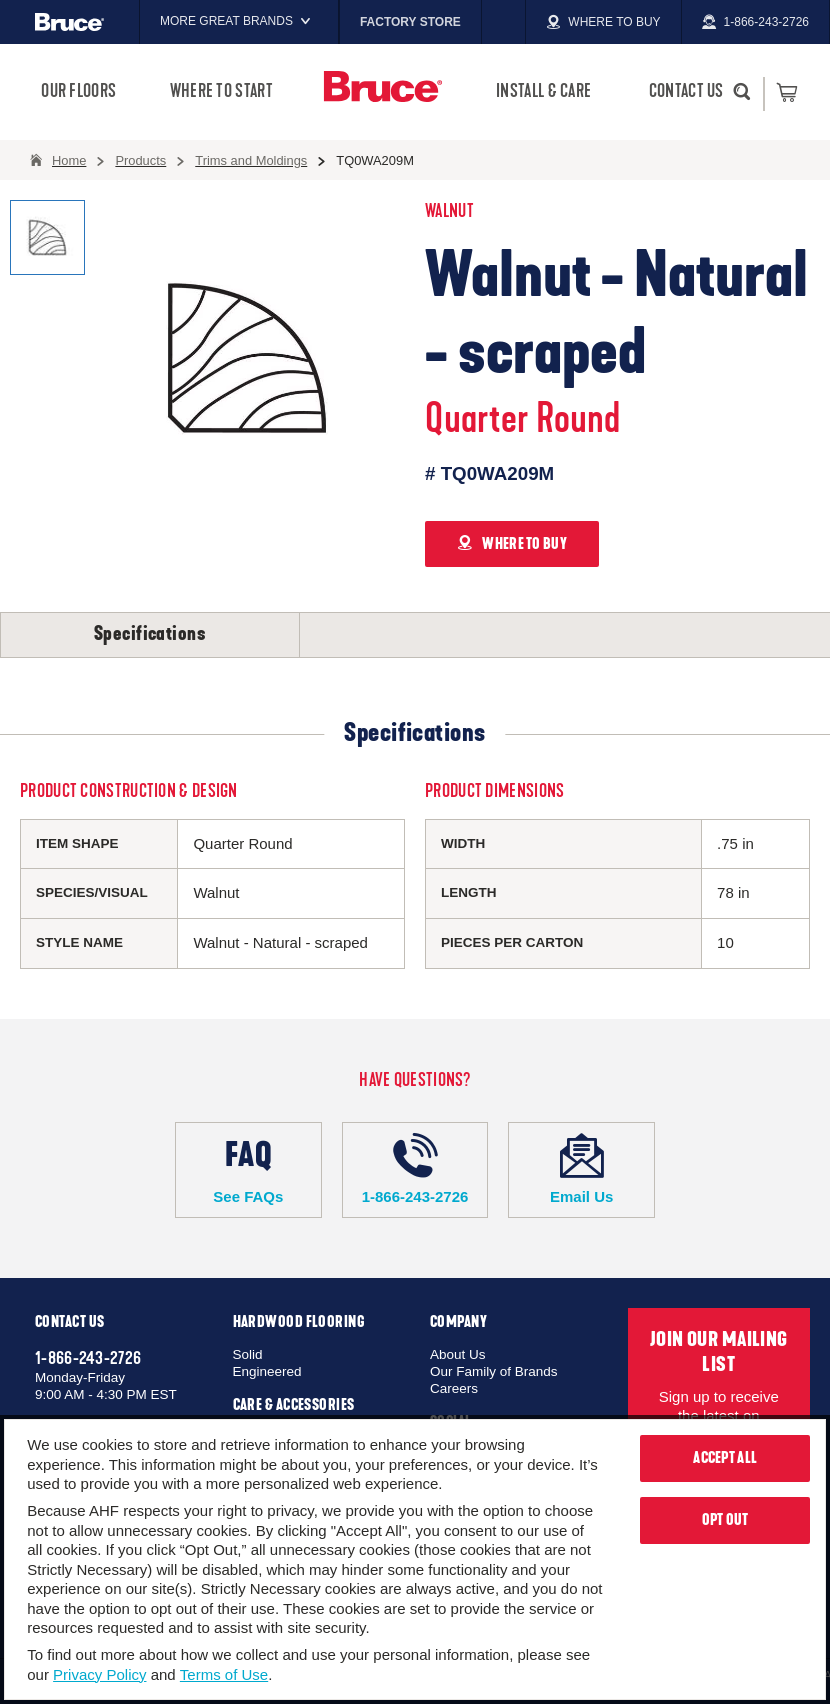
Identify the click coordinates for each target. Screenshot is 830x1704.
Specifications (150, 634)
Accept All (725, 1458)
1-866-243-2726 (415, 1169)
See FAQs (248, 1169)
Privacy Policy (99, 1674)
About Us (458, 1354)
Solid (248, 1354)
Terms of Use (224, 1674)
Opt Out (725, 1520)
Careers (454, 1388)
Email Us (581, 1169)
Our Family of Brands (494, 1371)
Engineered (267, 1371)
